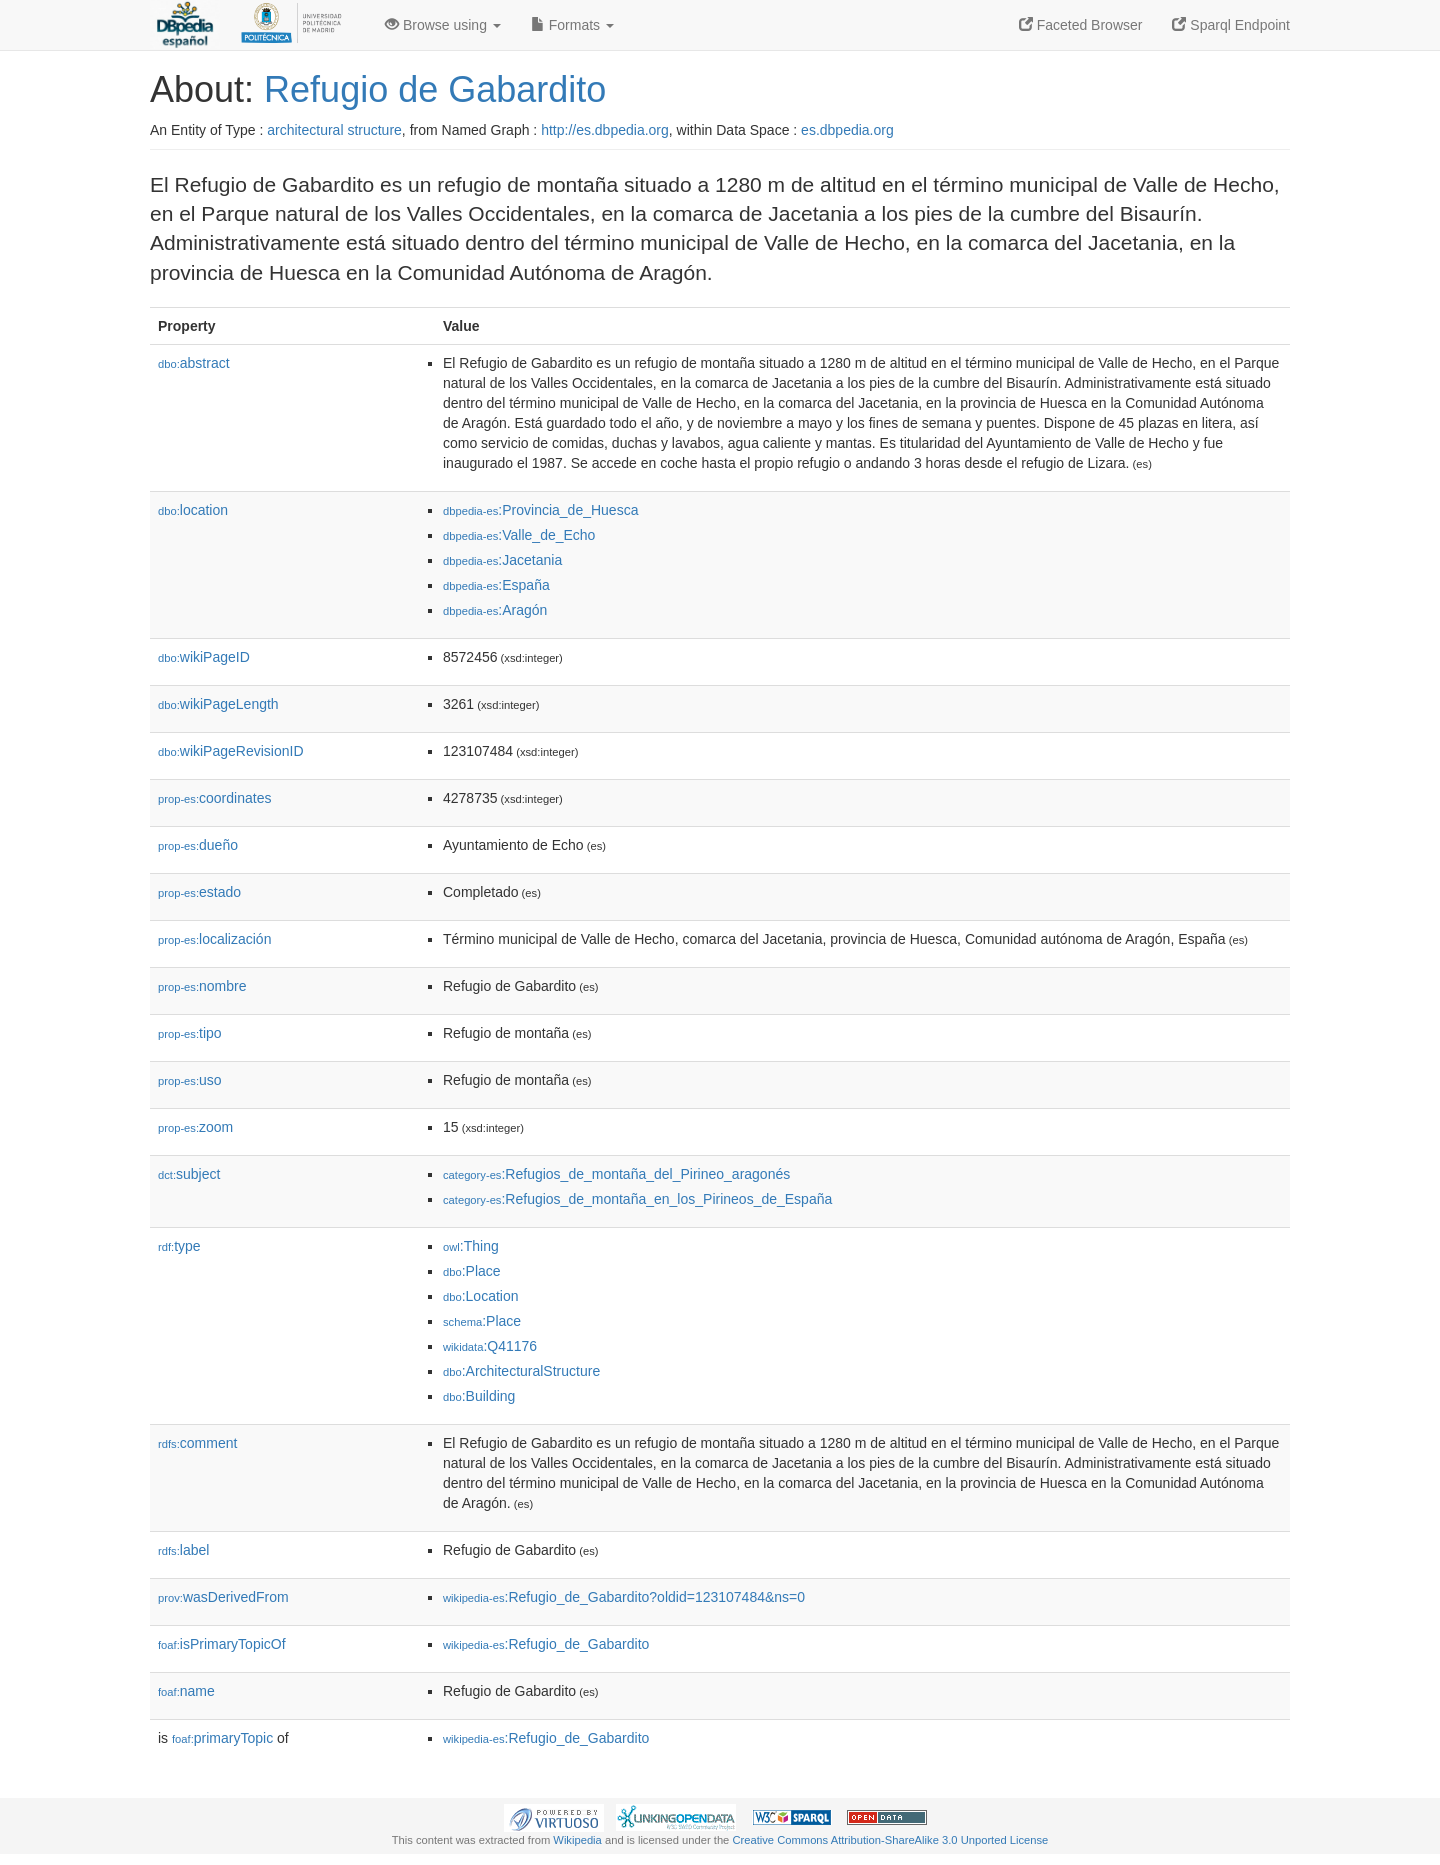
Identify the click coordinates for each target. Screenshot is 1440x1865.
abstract (194, 363)
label (183, 1550)
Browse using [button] (443, 25)
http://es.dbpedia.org (605, 130)
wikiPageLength (218, 704)
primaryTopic (222, 1738)
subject (189, 1174)
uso (190, 1080)
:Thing (471, 1246)
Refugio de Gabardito (435, 89)
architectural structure (334, 130)
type (179, 1246)
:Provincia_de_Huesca (540, 510)
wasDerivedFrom (223, 1597)
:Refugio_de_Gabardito (546, 1644)
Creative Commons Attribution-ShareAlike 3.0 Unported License (890, 1840)
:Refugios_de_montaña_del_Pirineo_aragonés (616, 1174)
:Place (472, 1271)
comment (197, 1443)
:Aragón (495, 610)
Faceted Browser (1081, 25)
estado (199, 892)
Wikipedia (577, 1840)
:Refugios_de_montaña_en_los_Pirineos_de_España (637, 1199)
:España (496, 585)
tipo (190, 1033)
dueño (198, 845)
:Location (481, 1296)
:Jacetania (502, 560)
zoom (195, 1127)
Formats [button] (572, 25)
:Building (479, 1396)
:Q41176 (490, 1346)
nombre (202, 986)
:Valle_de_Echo (519, 535)
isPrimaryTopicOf (222, 1644)
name (186, 1691)
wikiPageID (204, 657)
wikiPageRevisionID (231, 751)
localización (214, 939)
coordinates (214, 798)
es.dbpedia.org (847, 130)
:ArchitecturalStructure (521, 1371)
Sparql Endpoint (1231, 25)
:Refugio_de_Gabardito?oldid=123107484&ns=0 (624, 1597)
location (193, 510)
